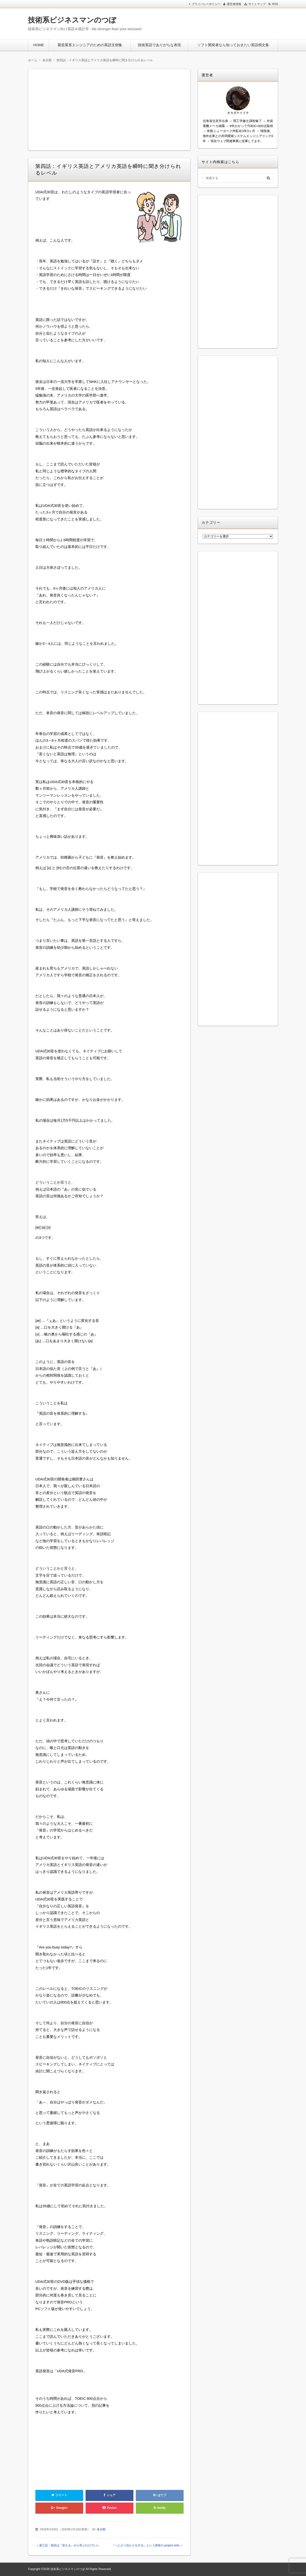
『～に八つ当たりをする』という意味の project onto (145, 2545)
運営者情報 (234, 4)
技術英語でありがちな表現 (159, 45)
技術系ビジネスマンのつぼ (72, 20)
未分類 (101, 2529)
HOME (38, 45)
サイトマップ (257, 4)
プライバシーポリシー (206, 4)
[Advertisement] (215, 22)
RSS (275, 4)
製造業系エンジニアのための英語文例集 (90, 45)
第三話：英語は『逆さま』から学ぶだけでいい (69, 2545)
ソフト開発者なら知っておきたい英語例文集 (233, 45)
